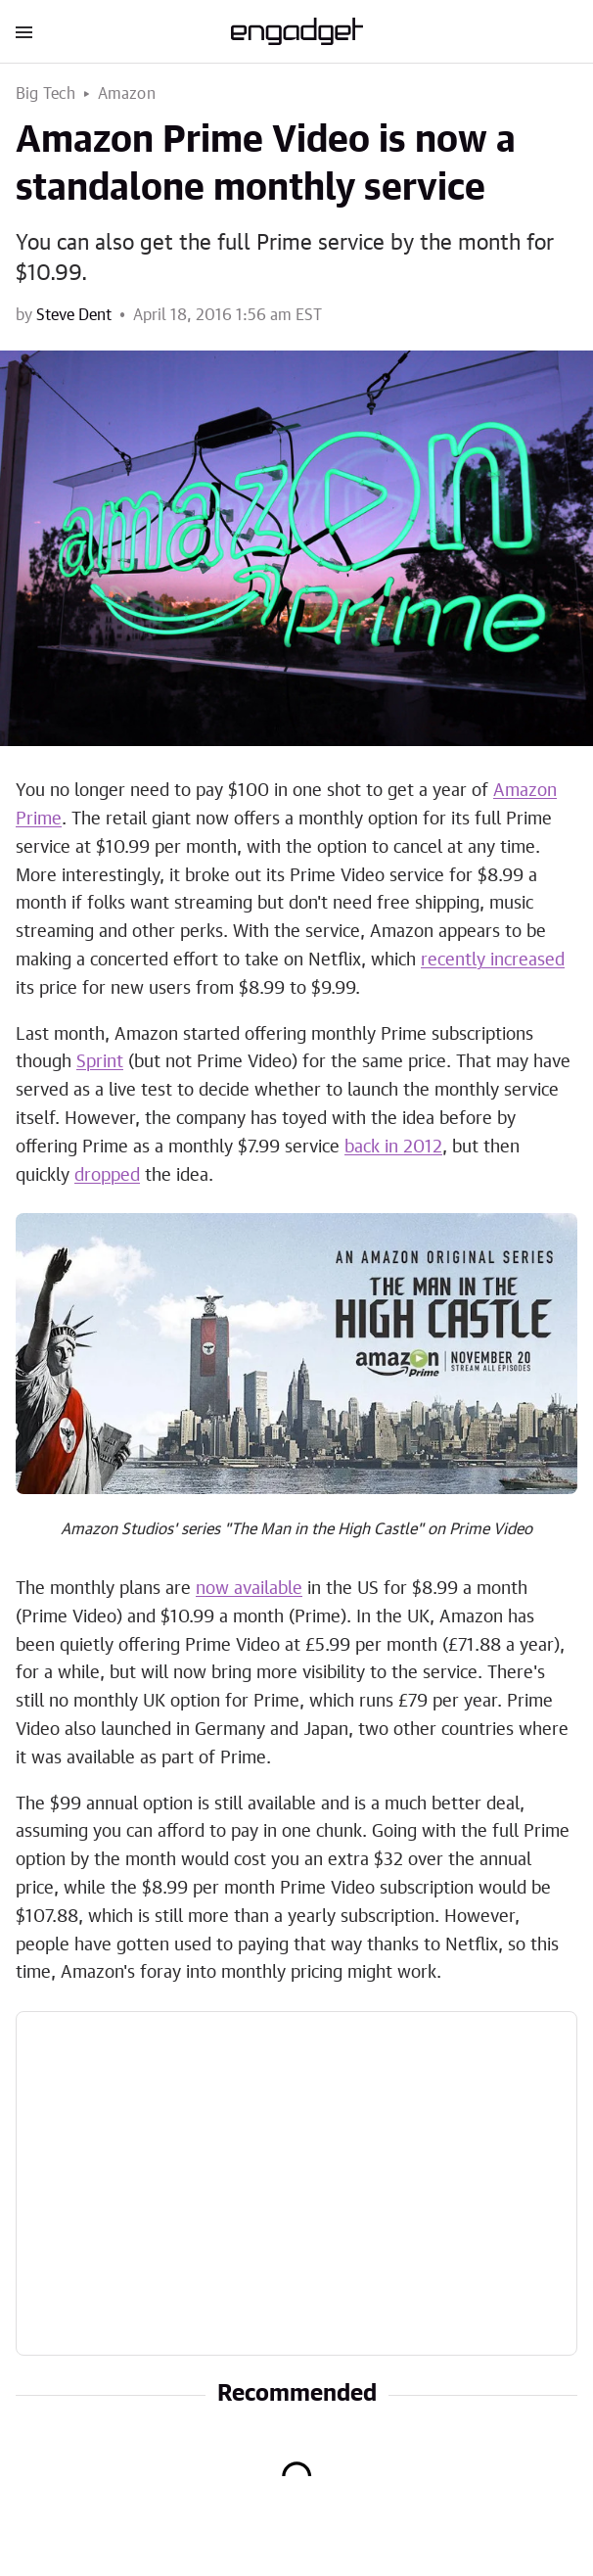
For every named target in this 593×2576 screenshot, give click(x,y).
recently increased (493, 960)
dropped (107, 1176)
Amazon (127, 94)
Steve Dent (74, 315)
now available (249, 1589)
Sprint (99, 1062)
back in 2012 (393, 1147)
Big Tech (46, 94)
